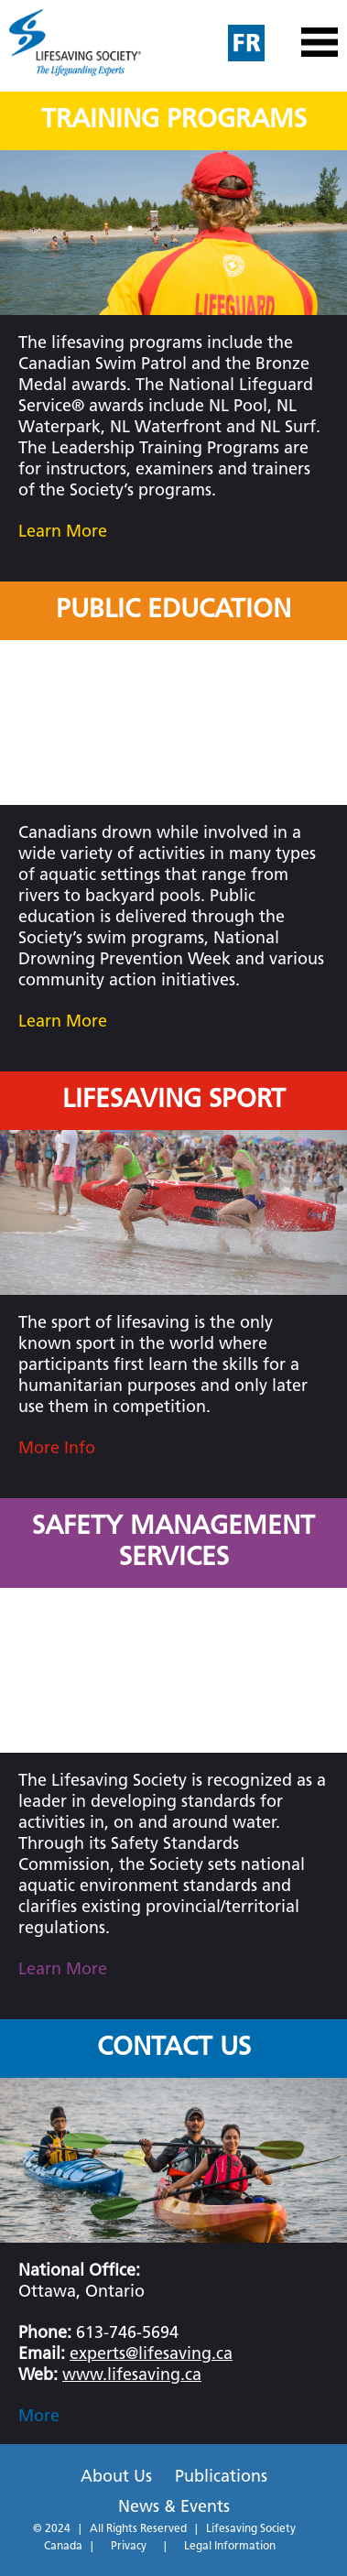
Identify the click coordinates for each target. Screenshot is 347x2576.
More (39, 2417)
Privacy (128, 2546)
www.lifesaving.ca (131, 2376)
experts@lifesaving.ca (151, 2355)
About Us (116, 2477)
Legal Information (230, 2546)
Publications (221, 2477)
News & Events (174, 2507)
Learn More (62, 532)
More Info (56, 1449)
